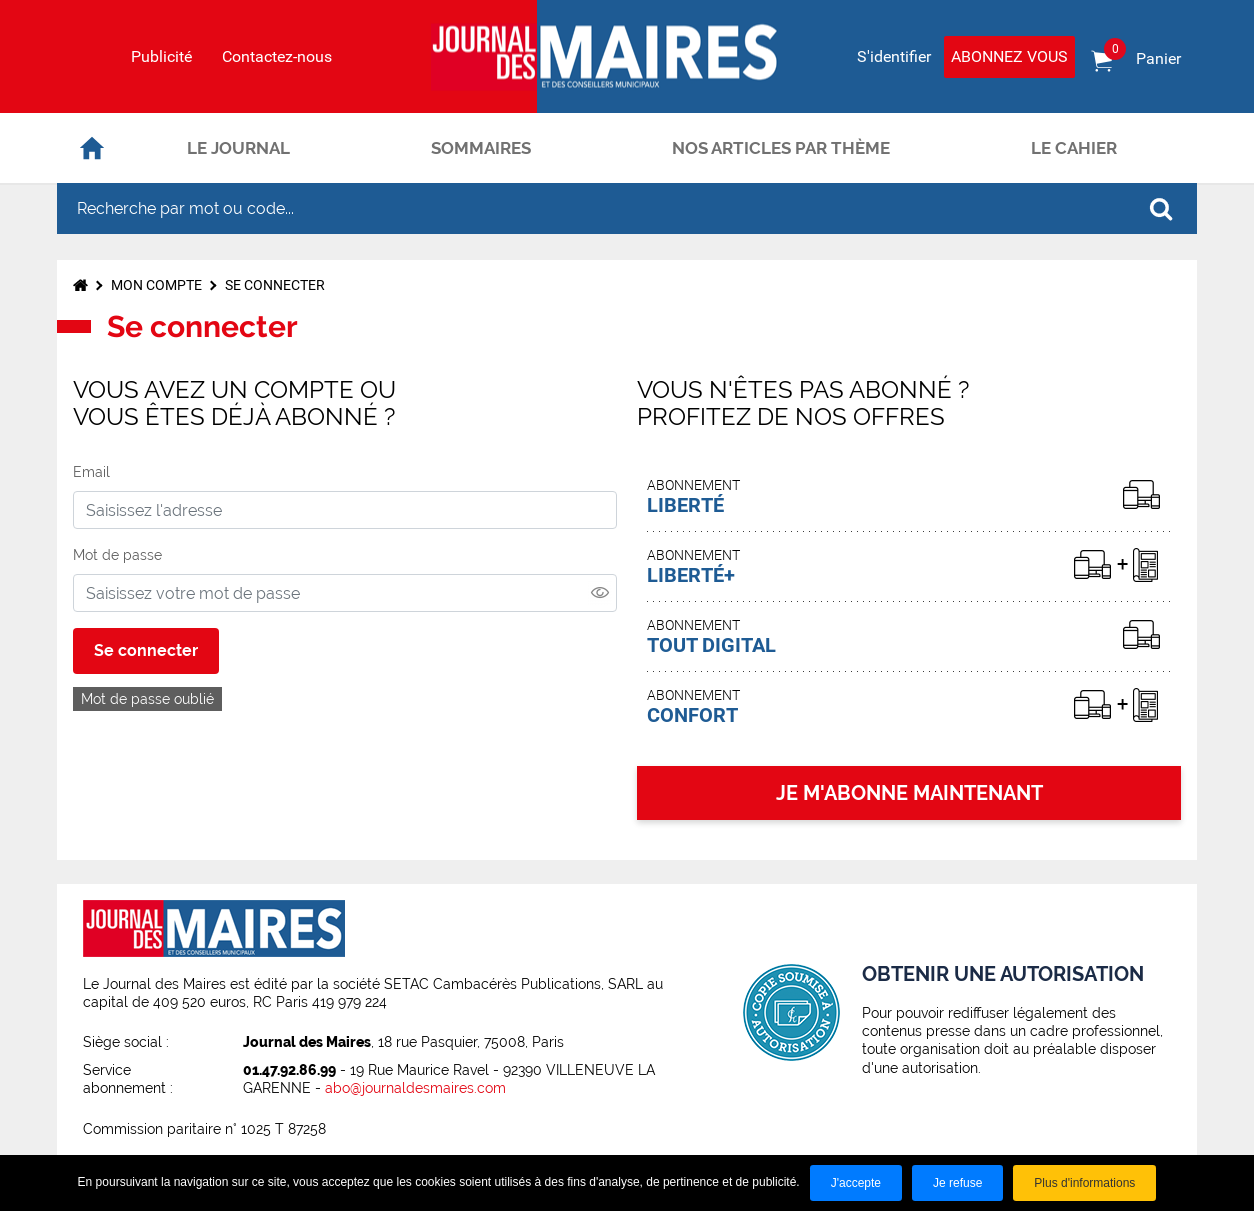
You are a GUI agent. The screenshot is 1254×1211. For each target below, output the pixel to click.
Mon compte (156, 285)
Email (91, 472)
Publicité (161, 57)
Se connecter (275, 285)
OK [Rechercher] (1161, 209)
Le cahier (1074, 148)
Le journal (238, 148)
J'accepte (856, 1183)
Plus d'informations (1084, 1183)
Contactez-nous (277, 57)
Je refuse (957, 1183)
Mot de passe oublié (147, 699)
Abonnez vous (1009, 56)
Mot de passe (117, 555)
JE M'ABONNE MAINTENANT (909, 793)
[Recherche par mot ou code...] (591, 208)
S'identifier (894, 56)
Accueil (92, 148)
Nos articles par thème (781, 148)
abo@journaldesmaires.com (415, 1088)
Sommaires (481, 148)
